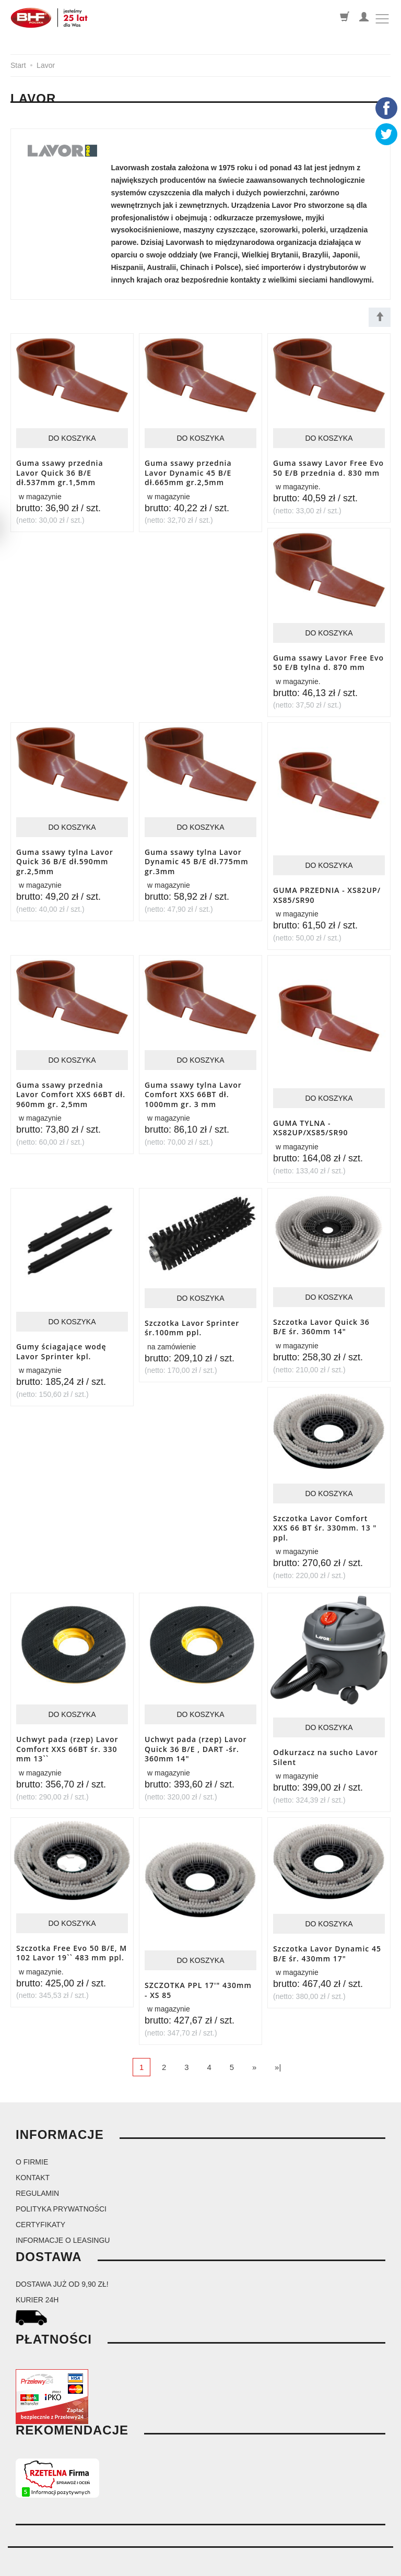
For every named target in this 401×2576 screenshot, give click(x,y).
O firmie (32, 2147)
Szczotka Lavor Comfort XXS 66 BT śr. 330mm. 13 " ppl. (324, 1518)
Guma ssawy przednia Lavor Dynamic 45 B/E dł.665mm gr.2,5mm (188, 471)
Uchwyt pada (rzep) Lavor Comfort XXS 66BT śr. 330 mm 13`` (67, 1736)
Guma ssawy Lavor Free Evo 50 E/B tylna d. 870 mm (328, 659)
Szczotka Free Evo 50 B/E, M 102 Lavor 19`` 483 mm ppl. (71, 1938)
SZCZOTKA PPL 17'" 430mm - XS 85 (198, 1976)
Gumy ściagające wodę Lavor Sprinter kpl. (61, 1343)
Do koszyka (72, 438)
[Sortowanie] (380, 317)
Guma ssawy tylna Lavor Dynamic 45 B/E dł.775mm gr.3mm (197, 857)
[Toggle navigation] (382, 18)
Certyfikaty (40, 2209)
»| (278, 2052)
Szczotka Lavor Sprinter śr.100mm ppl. (192, 1319)
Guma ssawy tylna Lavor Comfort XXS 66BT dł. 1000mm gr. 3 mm (193, 1088)
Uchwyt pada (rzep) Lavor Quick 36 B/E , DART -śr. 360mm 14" (195, 1736)
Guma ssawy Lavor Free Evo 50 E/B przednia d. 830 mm (328, 466)
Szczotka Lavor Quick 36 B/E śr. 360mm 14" (321, 1318)
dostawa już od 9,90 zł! (62, 2269)
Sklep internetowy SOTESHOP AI (349, 2565)
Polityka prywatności (61, 2194)
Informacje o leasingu (63, 2225)
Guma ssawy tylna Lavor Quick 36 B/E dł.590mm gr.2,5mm (64, 857)
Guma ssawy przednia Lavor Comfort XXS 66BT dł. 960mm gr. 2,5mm (70, 1088)
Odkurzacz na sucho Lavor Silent (325, 1745)
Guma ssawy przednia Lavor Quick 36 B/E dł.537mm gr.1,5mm (59, 471)
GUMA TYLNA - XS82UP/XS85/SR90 (310, 1121)
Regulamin (37, 2178)
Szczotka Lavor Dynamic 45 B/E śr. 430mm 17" (327, 1939)
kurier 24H (37, 2284)
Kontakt (33, 2162)
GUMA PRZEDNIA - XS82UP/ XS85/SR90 (327, 890)
